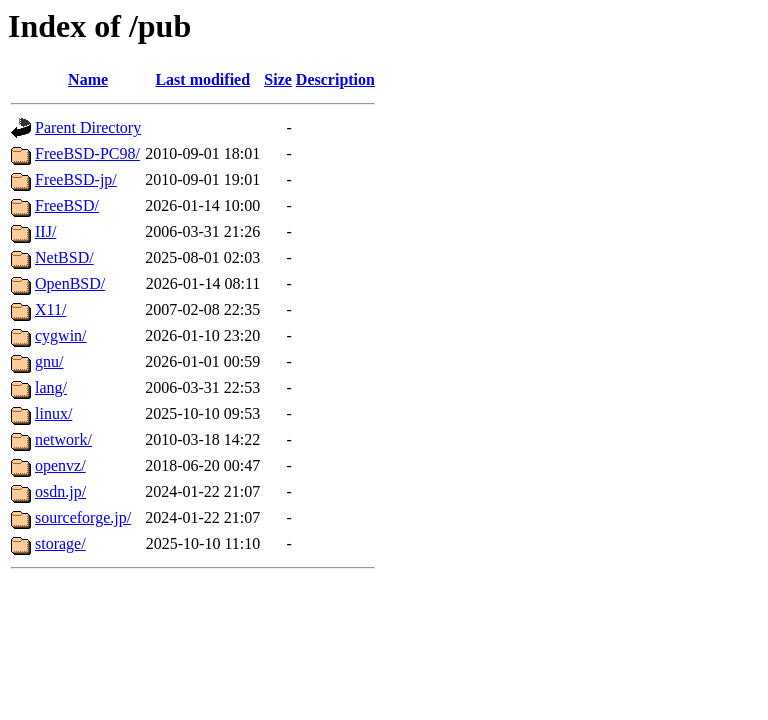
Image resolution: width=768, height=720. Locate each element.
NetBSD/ (64, 257)
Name (88, 79)
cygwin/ (61, 335)
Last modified (202, 79)
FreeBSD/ (67, 205)
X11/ (50, 309)
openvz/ (60, 465)
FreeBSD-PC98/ (87, 153)
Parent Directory (88, 127)
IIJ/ (45, 231)
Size (278, 79)
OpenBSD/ (70, 283)
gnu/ (49, 361)
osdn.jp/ (60, 491)
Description (335, 79)
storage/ (60, 543)
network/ (63, 439)
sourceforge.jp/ (83, 517)
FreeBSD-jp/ (76, 179)
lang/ (51, 387)
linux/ (53, 413)
